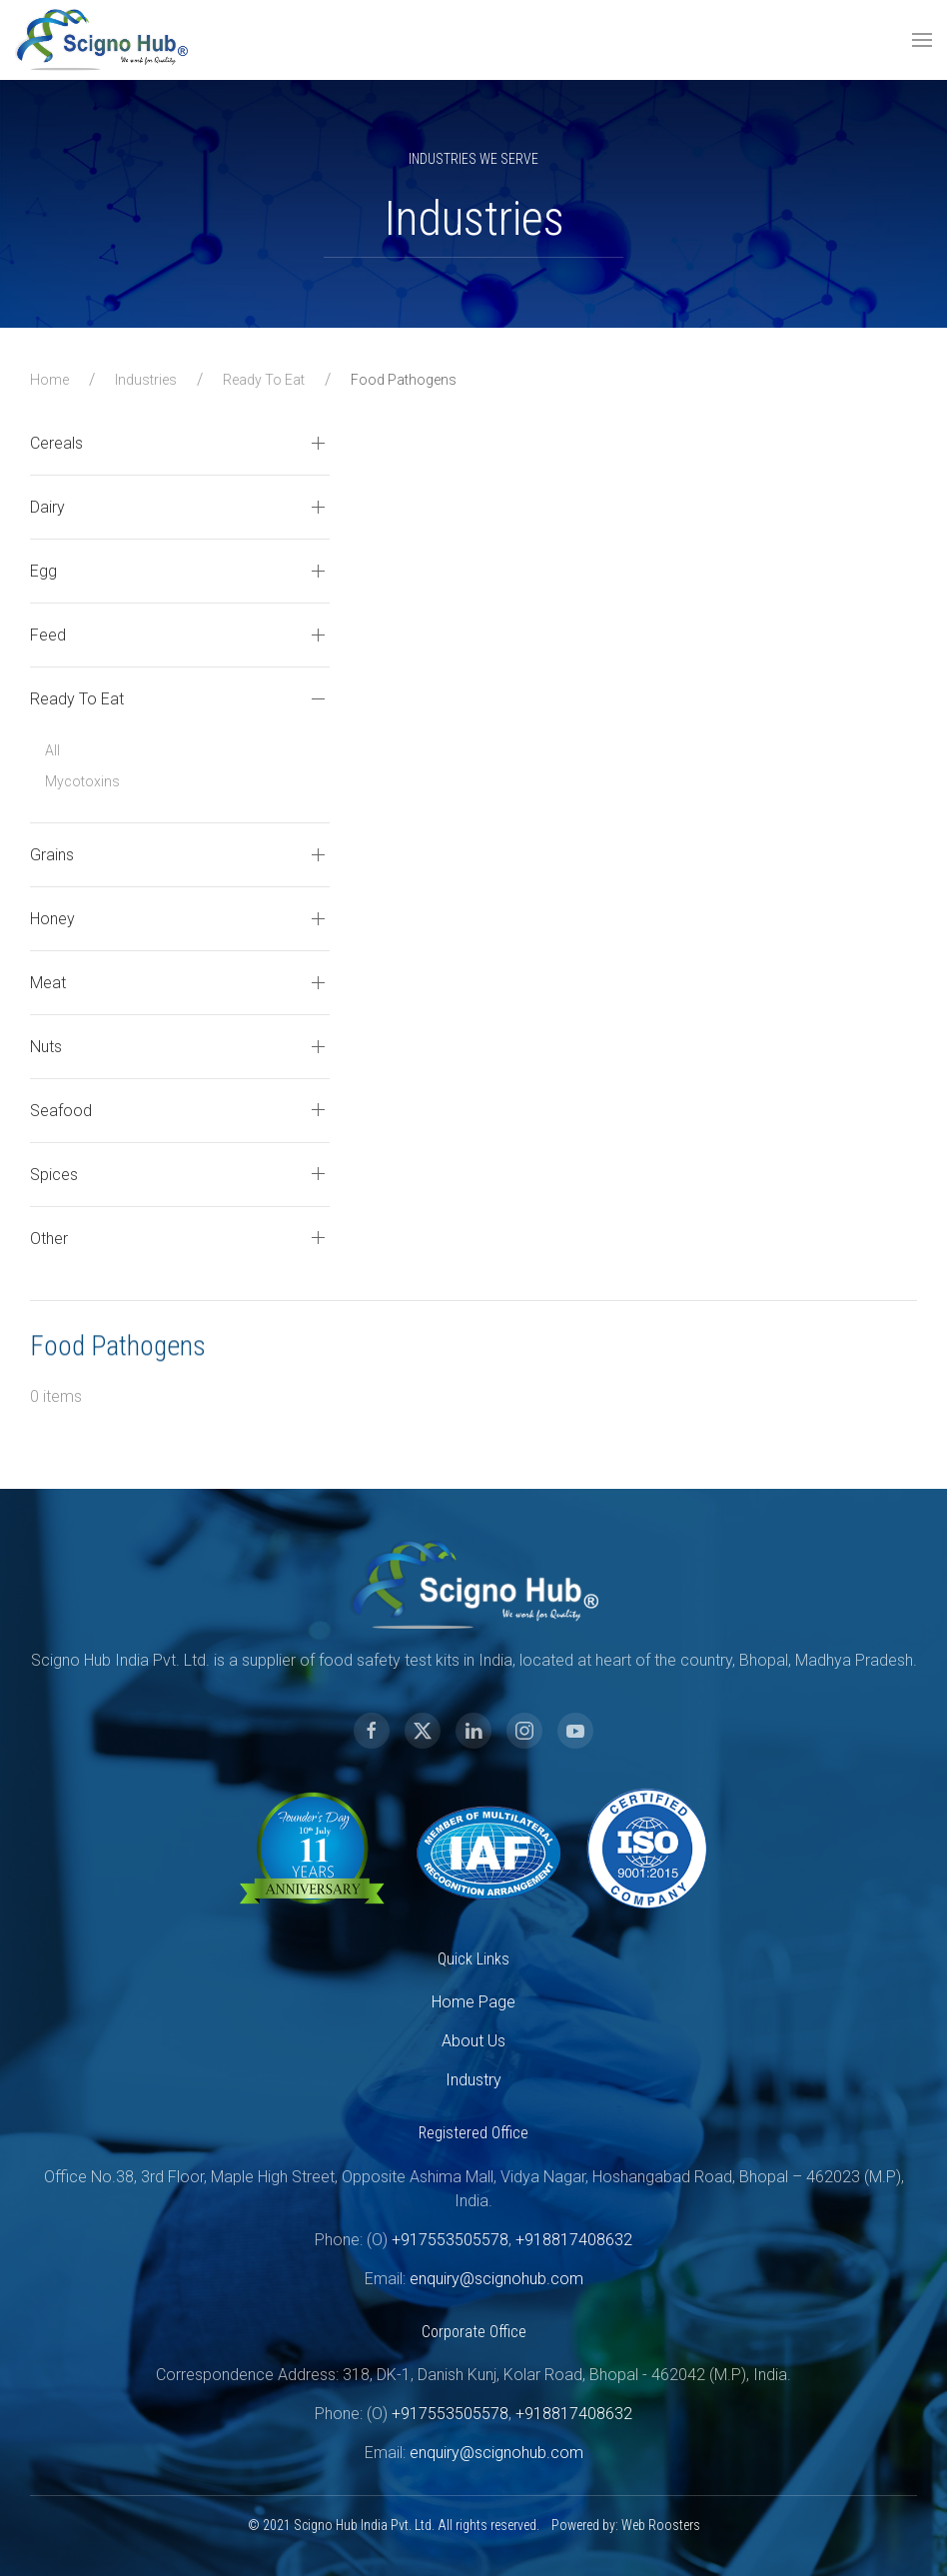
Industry (447, 2079)
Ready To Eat (264, 380)
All (52, 750)
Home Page (447, 2001)
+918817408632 (547, 2239)
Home (49, 380)
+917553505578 (424, 2239)
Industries (146, 380)
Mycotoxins (82, 781)
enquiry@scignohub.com (470, 2278)
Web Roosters (634, 2525)
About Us (447, 2040)
